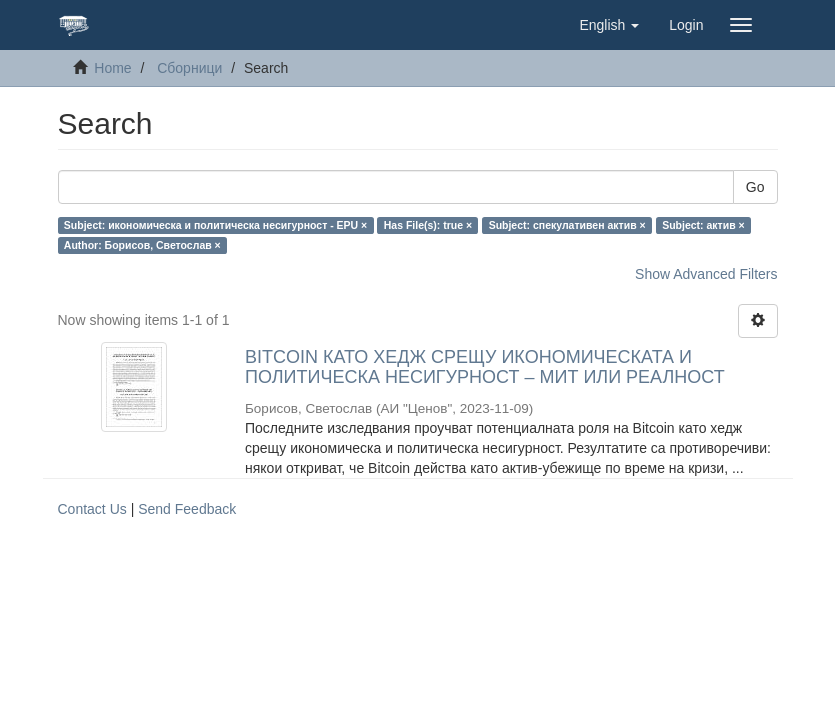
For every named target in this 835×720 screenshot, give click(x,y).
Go (755, 187)
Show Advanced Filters (706, 274)
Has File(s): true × (428, 225)
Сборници (189, 68)
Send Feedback (187, 509)
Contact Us (92, 509)
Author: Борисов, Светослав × (142, 245)
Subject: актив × (703, 225)
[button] (609, 25)
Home (112, 68)
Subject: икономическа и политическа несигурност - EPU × (215, 225)
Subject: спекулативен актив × (567, 225)
